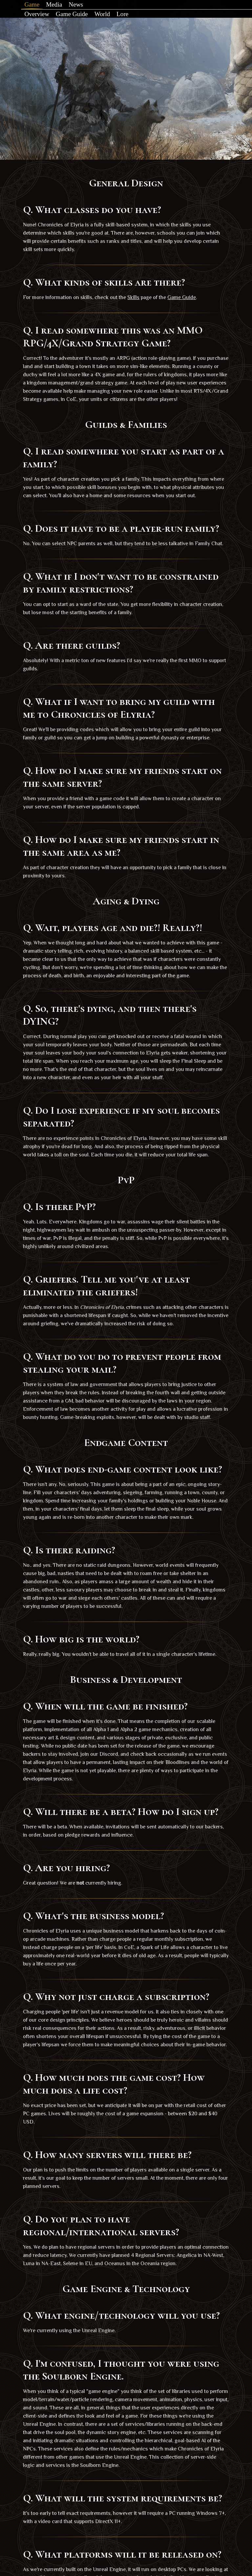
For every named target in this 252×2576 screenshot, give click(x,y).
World (108, 19)
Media (61, 6)
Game (38, 6)
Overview (43, 19)
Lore (129, 19)
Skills (133, 306)
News (82, 6)
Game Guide (79, 19)
